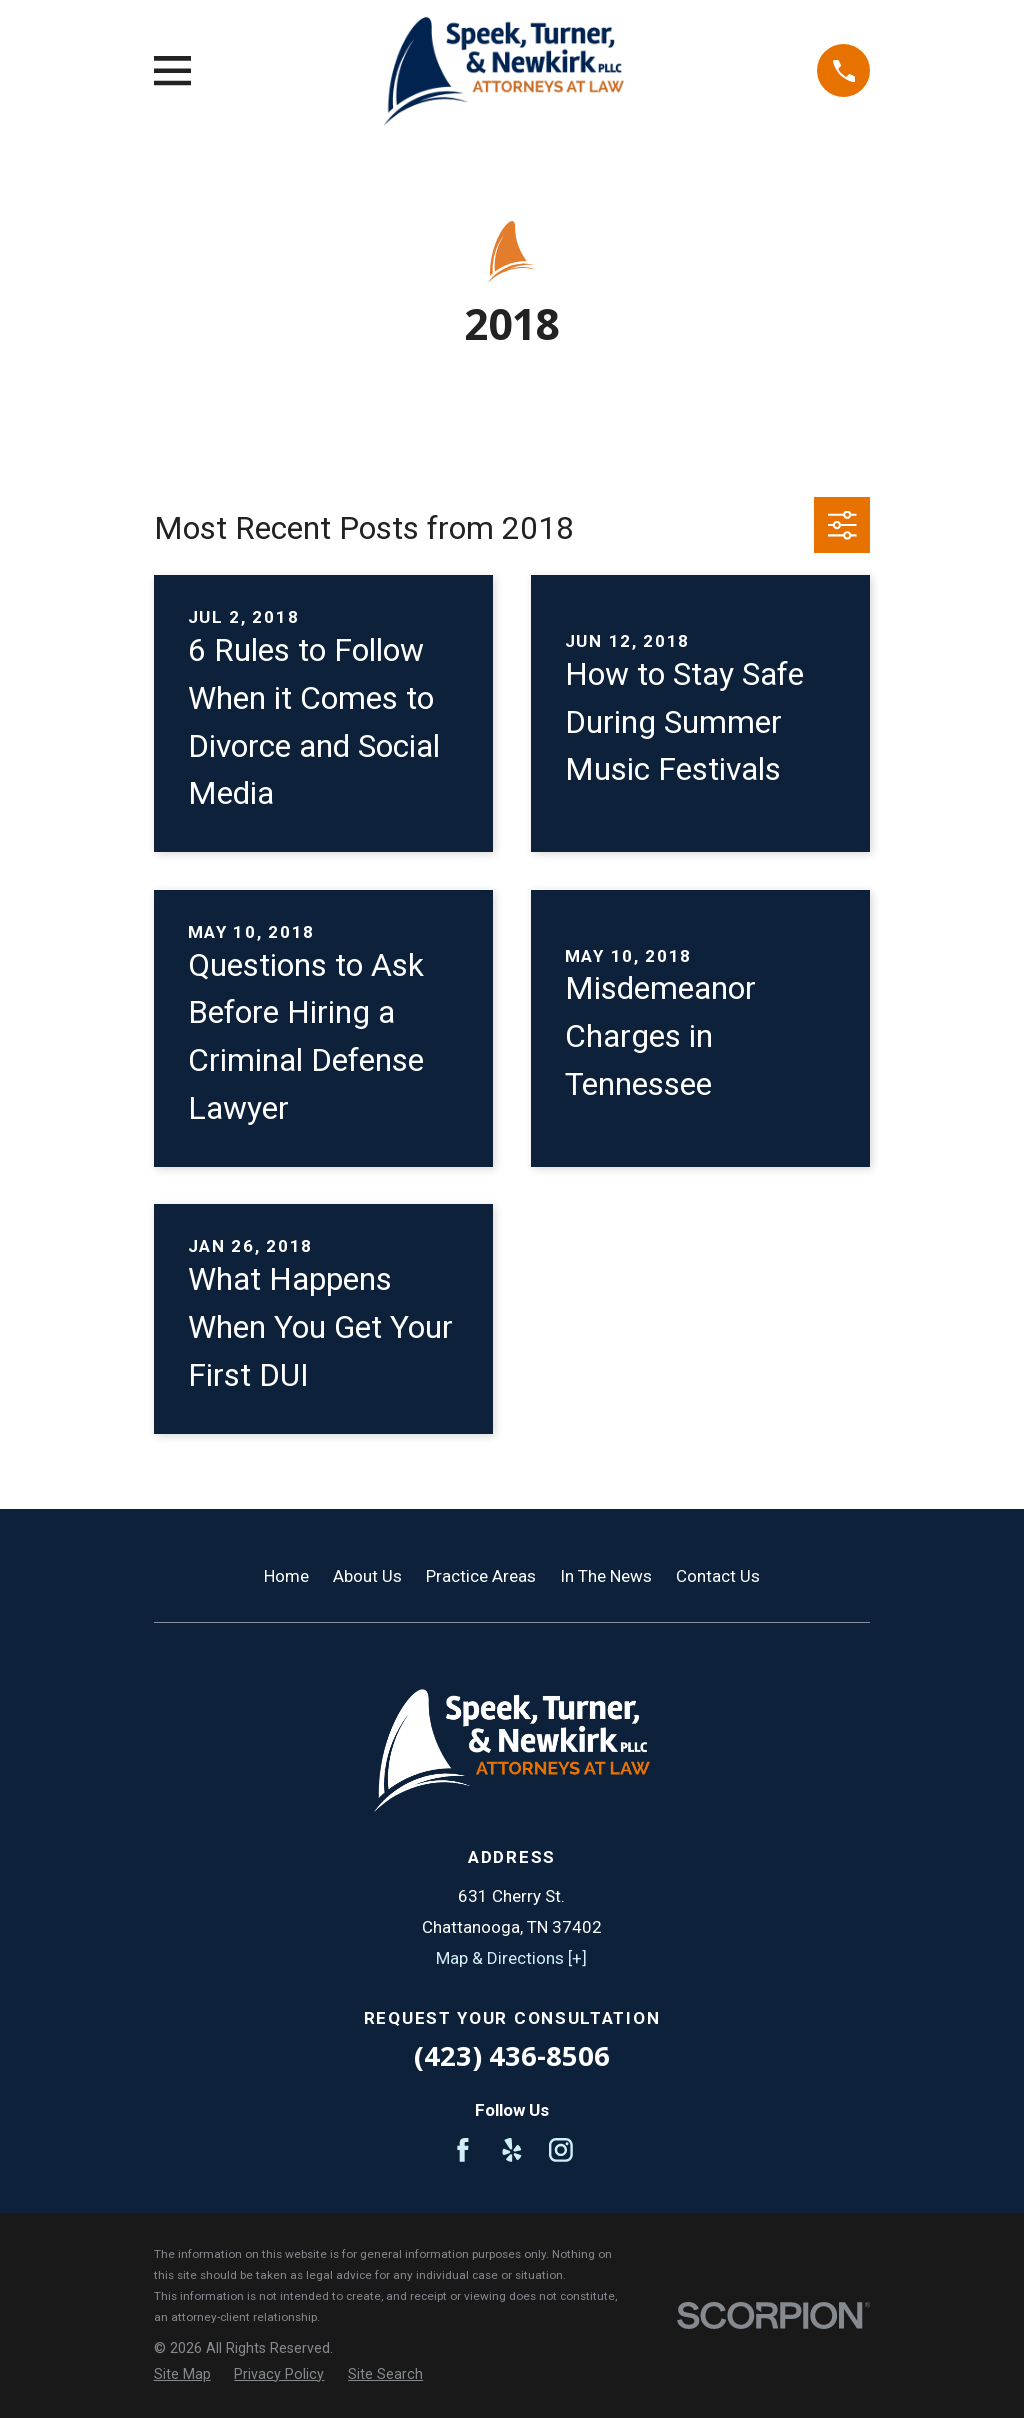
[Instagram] (561, 2150)
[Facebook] (463, 2150)
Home (286, 1576)
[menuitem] (182, 2375)
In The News (606, 1576)
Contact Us (718, 1576)
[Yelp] (512, 2150)
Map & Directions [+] (511, 1958)
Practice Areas (481, 1576)
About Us (367, 1576)
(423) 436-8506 (512, 2055)
